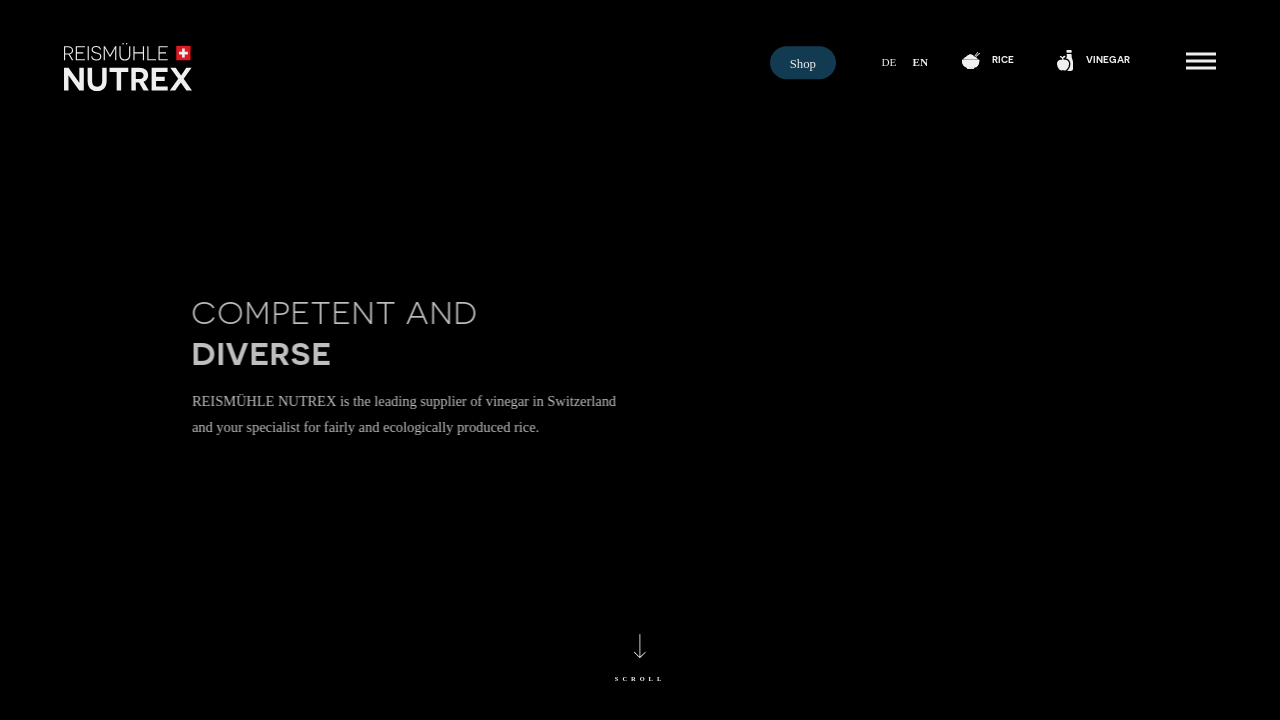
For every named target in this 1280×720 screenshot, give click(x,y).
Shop (803, 64)
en (920, 62)
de (889, 62)
